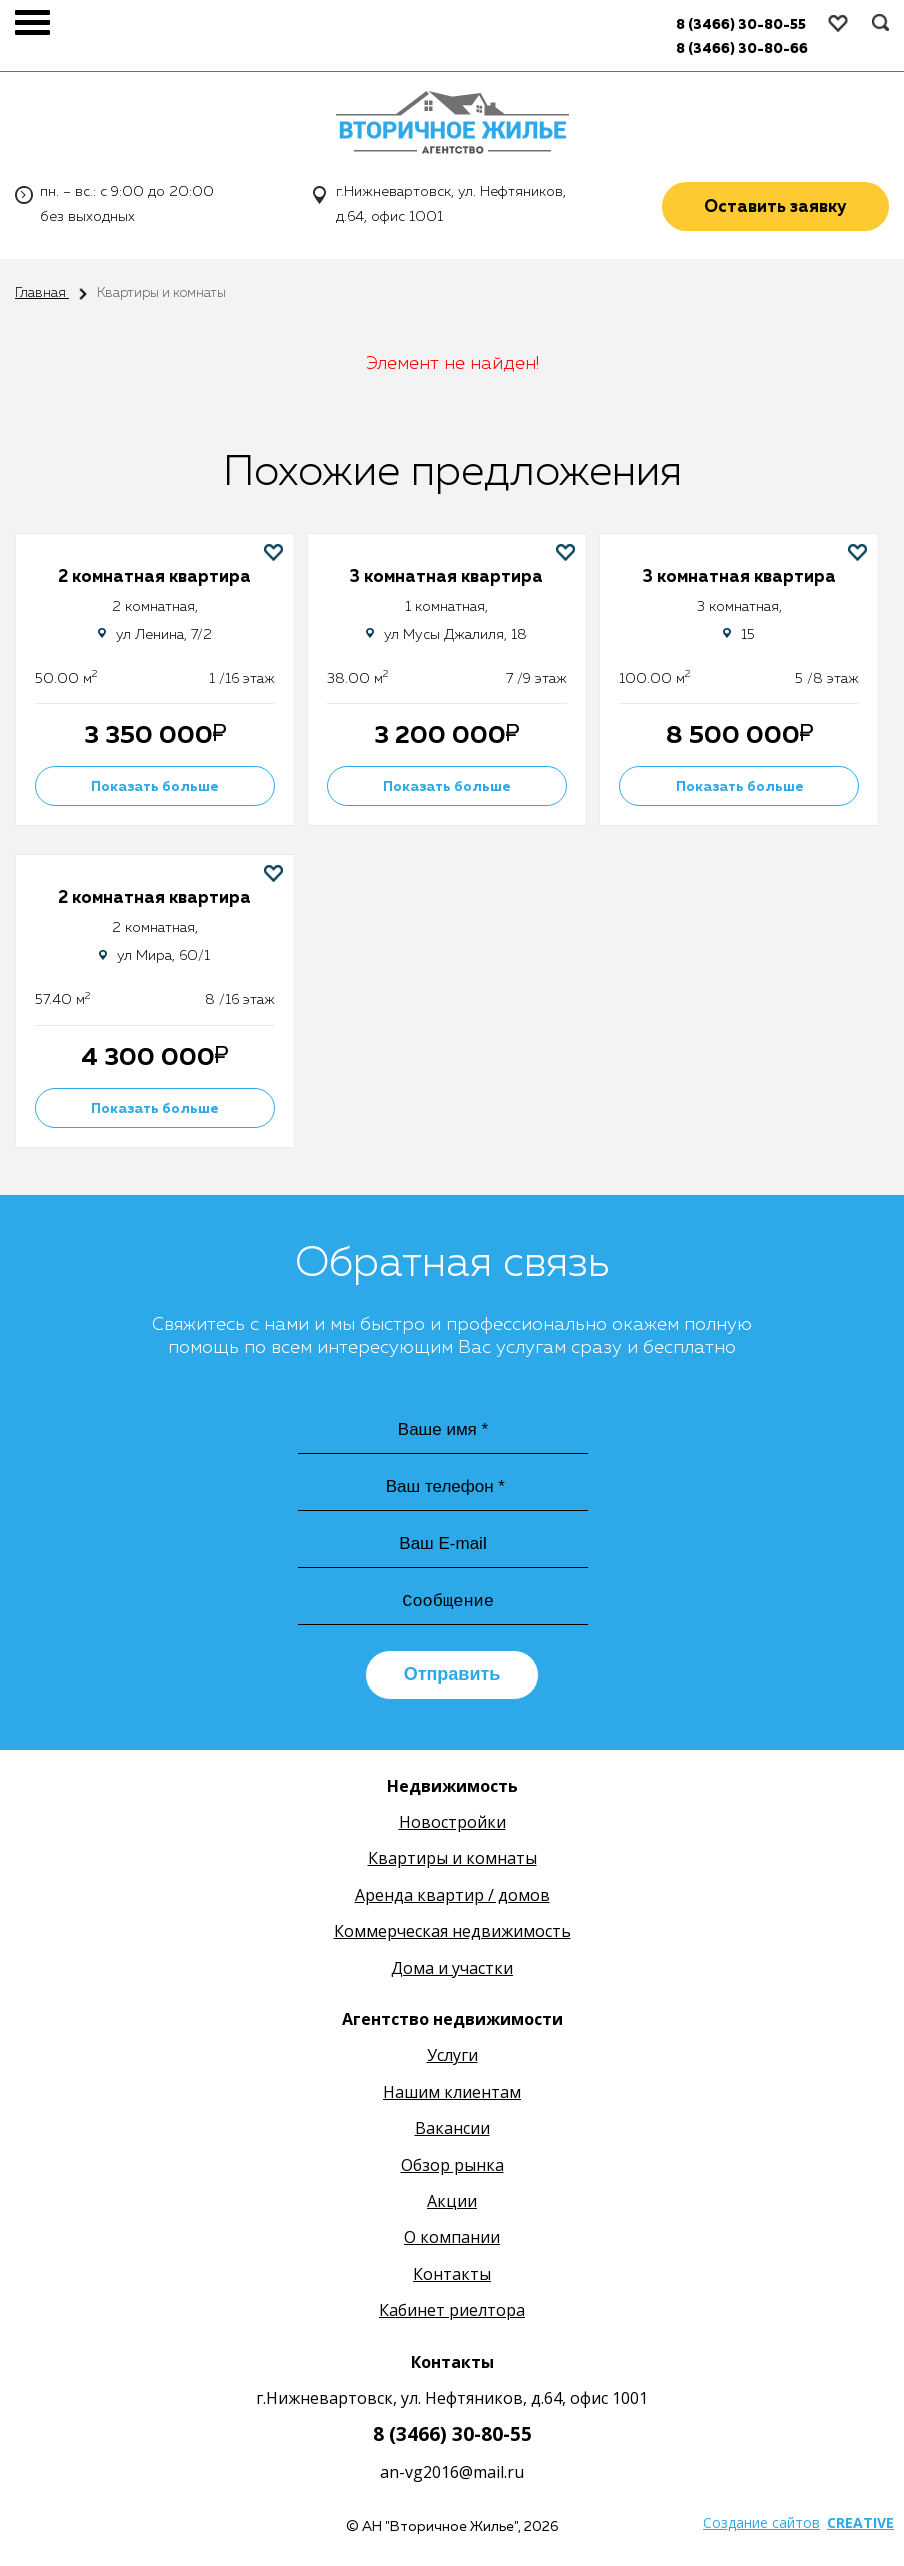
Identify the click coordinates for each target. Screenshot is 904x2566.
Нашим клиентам (452, 2096)
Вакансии (452, 2132)
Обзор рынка (452, 2168)
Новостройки (452, 1826)
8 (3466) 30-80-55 (452, 2438)
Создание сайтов (761, 2526)
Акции (452, 2205)
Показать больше (155, 787)
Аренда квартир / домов (452, 1899)
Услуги (452, 2059)
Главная (42, 292)
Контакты (452, 2278)
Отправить (452, 1678)
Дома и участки (452, 1971)
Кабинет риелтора (452, 2314)
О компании (452, 2241)
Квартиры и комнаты (452, 1862)
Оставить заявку (775, 209)
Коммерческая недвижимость (452, 1935)
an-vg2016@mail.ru (452, 2475)
